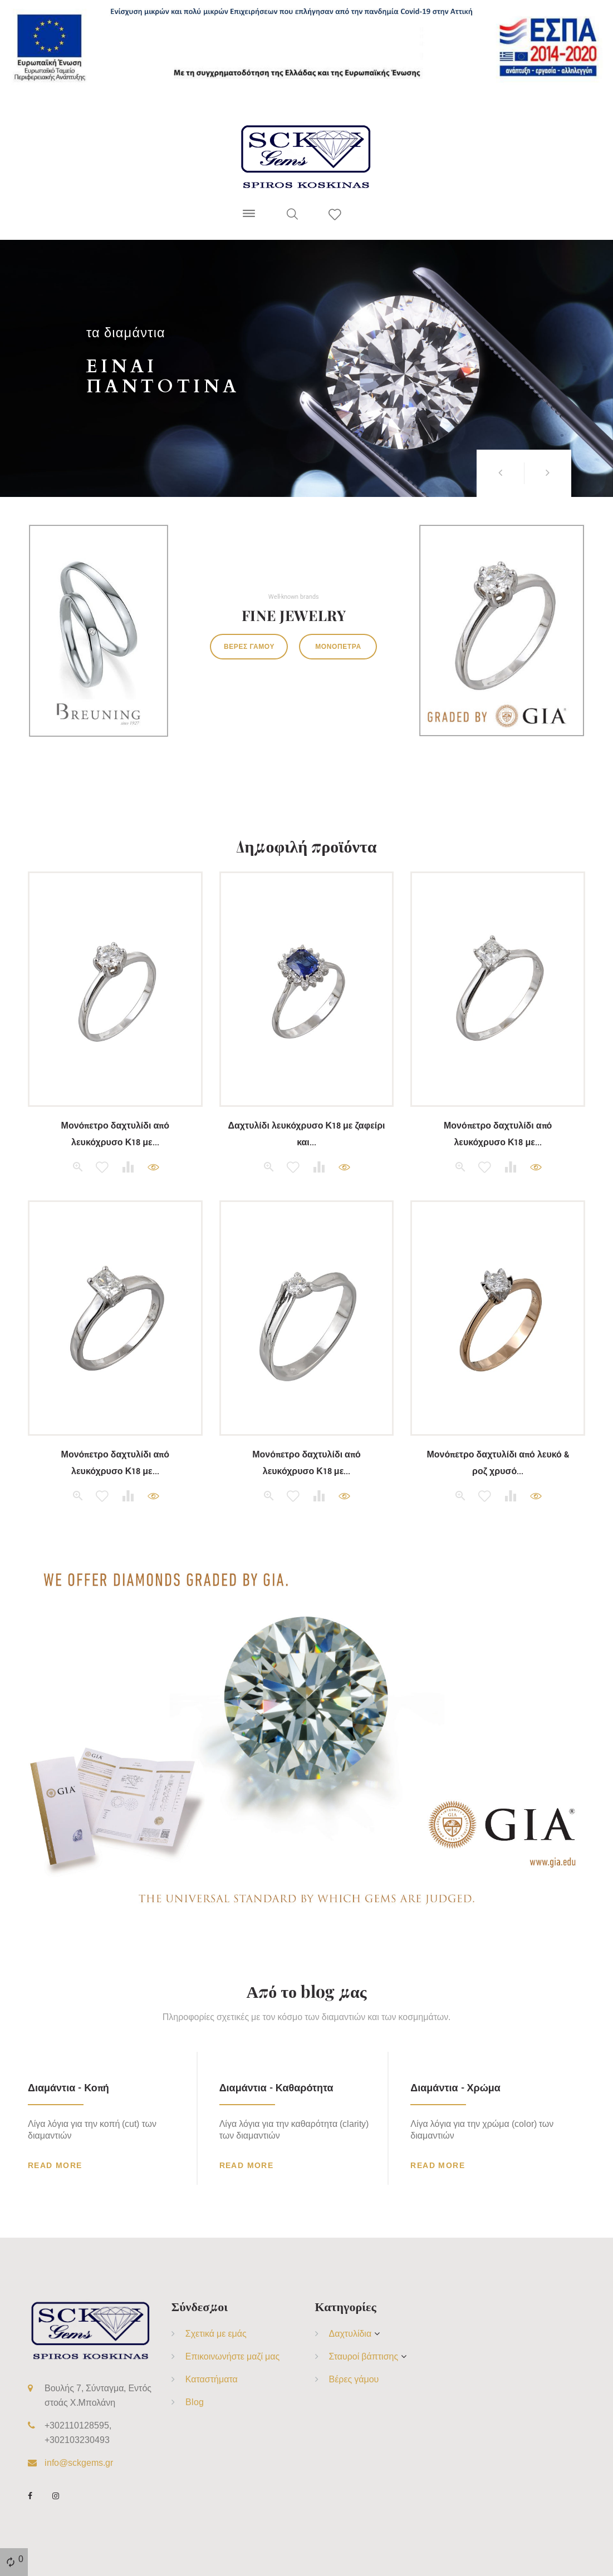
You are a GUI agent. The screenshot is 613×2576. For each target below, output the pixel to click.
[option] (306, 368)
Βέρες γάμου (249, 646)
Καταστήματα (211, 2379)
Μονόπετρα (338, 646)
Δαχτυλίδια (350, 2333)
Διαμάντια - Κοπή (68, 2088)
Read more (55, 2165)
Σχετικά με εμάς (216, 2333)
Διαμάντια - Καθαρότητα (276, 2088)
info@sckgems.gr (79, 2462)
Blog (194, 2402)
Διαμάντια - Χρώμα (455, 2088)
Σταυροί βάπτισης (364, 2356)
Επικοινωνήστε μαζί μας (232, 2356)
